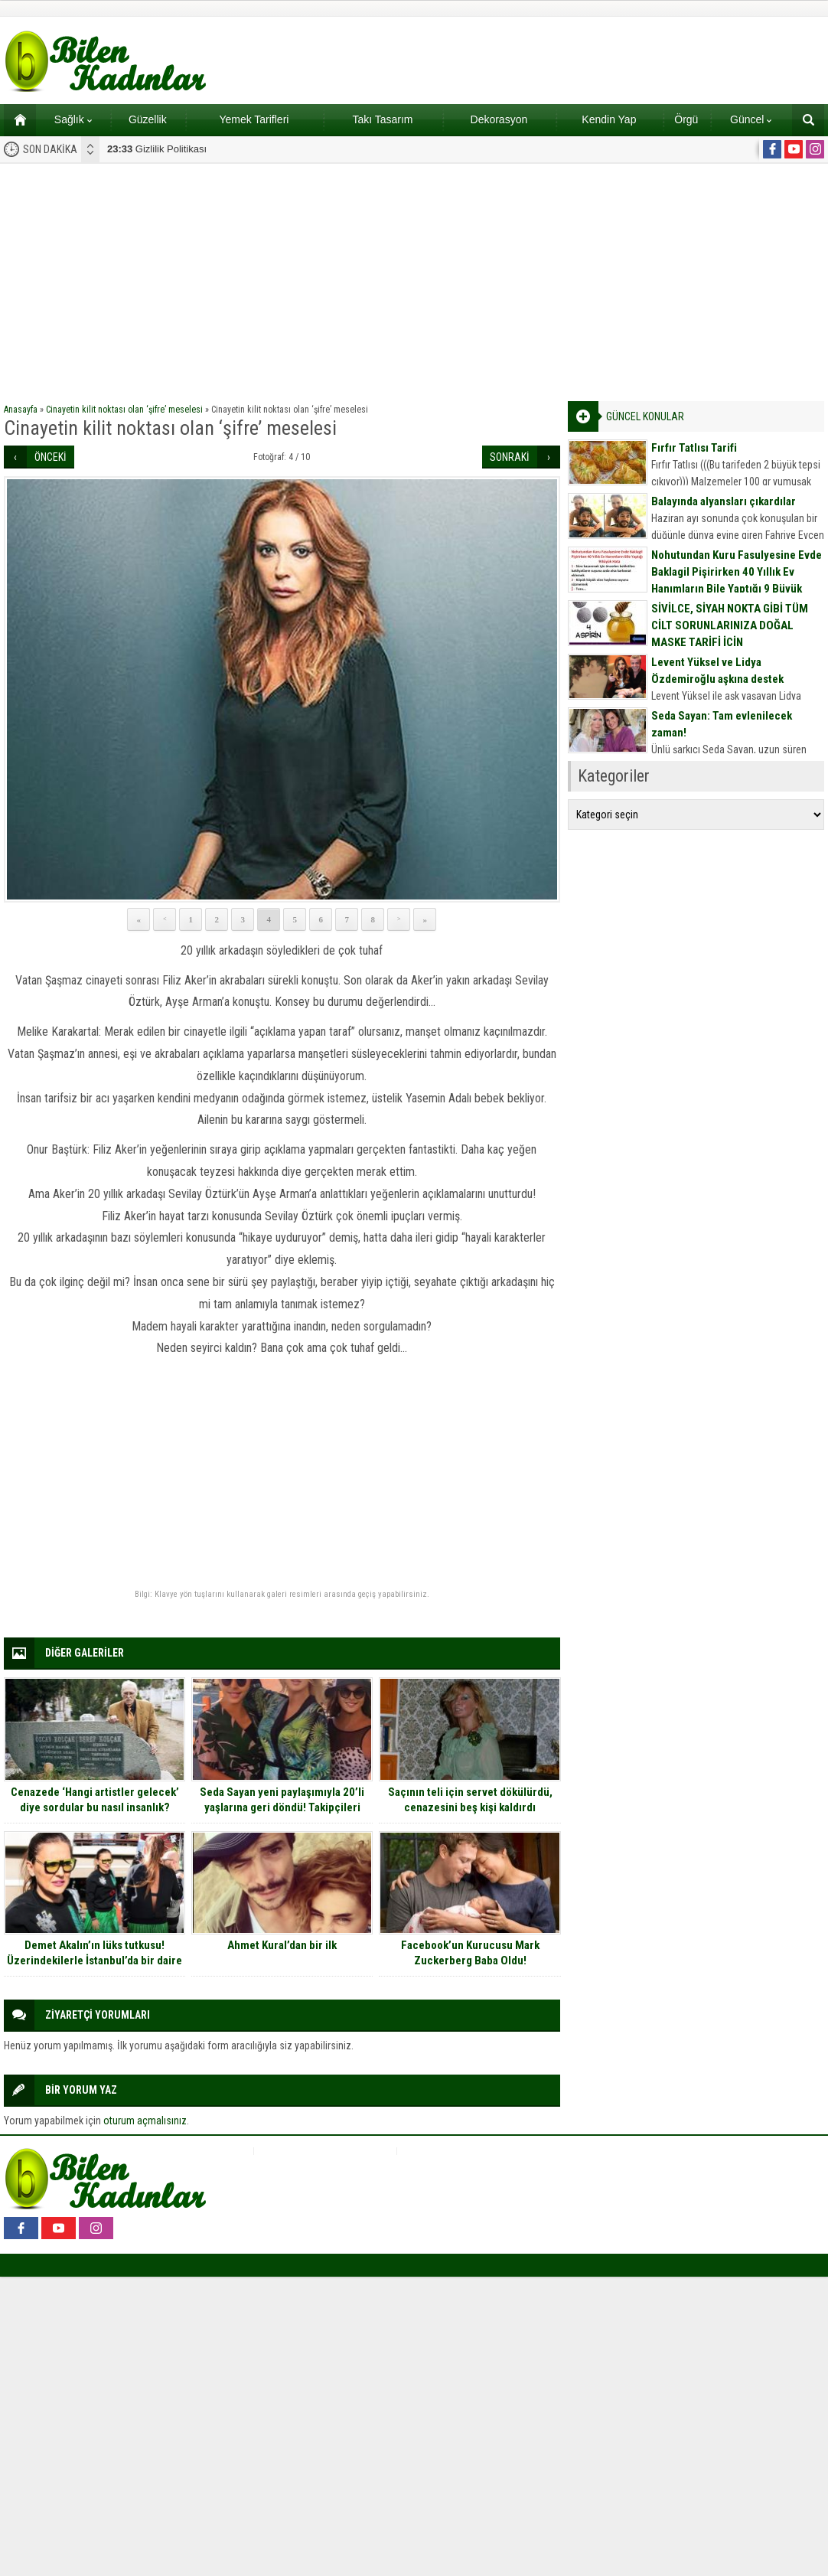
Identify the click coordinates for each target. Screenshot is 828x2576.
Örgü (686, 119)
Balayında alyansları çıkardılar (723, 501)
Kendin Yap (609, 119)
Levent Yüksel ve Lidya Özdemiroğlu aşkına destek (717, 670)
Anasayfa (20, 409)
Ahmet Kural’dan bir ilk (282, 1945)
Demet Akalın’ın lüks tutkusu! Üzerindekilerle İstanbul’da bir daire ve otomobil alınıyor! (94, 1960)
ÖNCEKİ (50, 457)
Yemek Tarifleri (253, 119)
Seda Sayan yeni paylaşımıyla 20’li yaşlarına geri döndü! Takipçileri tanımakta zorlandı (282, 1807)
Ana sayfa (15, 119)
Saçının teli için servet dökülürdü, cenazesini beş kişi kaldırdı (470, 1799)
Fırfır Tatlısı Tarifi (694, 448)
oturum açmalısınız (145, 2120)
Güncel (750, 119)
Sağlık (73, 119)
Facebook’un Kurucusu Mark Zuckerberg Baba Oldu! (470, 1952)
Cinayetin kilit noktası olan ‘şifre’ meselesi (124, 409)
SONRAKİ (510, 457)
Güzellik (148, 119)
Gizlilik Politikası (157, 149)
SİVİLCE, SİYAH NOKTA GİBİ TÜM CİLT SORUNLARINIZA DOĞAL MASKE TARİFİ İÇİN (729, 625)
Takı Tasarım (382, 119)
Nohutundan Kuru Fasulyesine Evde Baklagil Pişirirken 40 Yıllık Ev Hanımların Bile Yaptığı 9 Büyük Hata (736, 580)
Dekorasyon (499, 119)
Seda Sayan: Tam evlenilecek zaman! (721, 724)
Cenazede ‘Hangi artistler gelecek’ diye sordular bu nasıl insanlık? (95, 1799)
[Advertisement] (414, 278)
